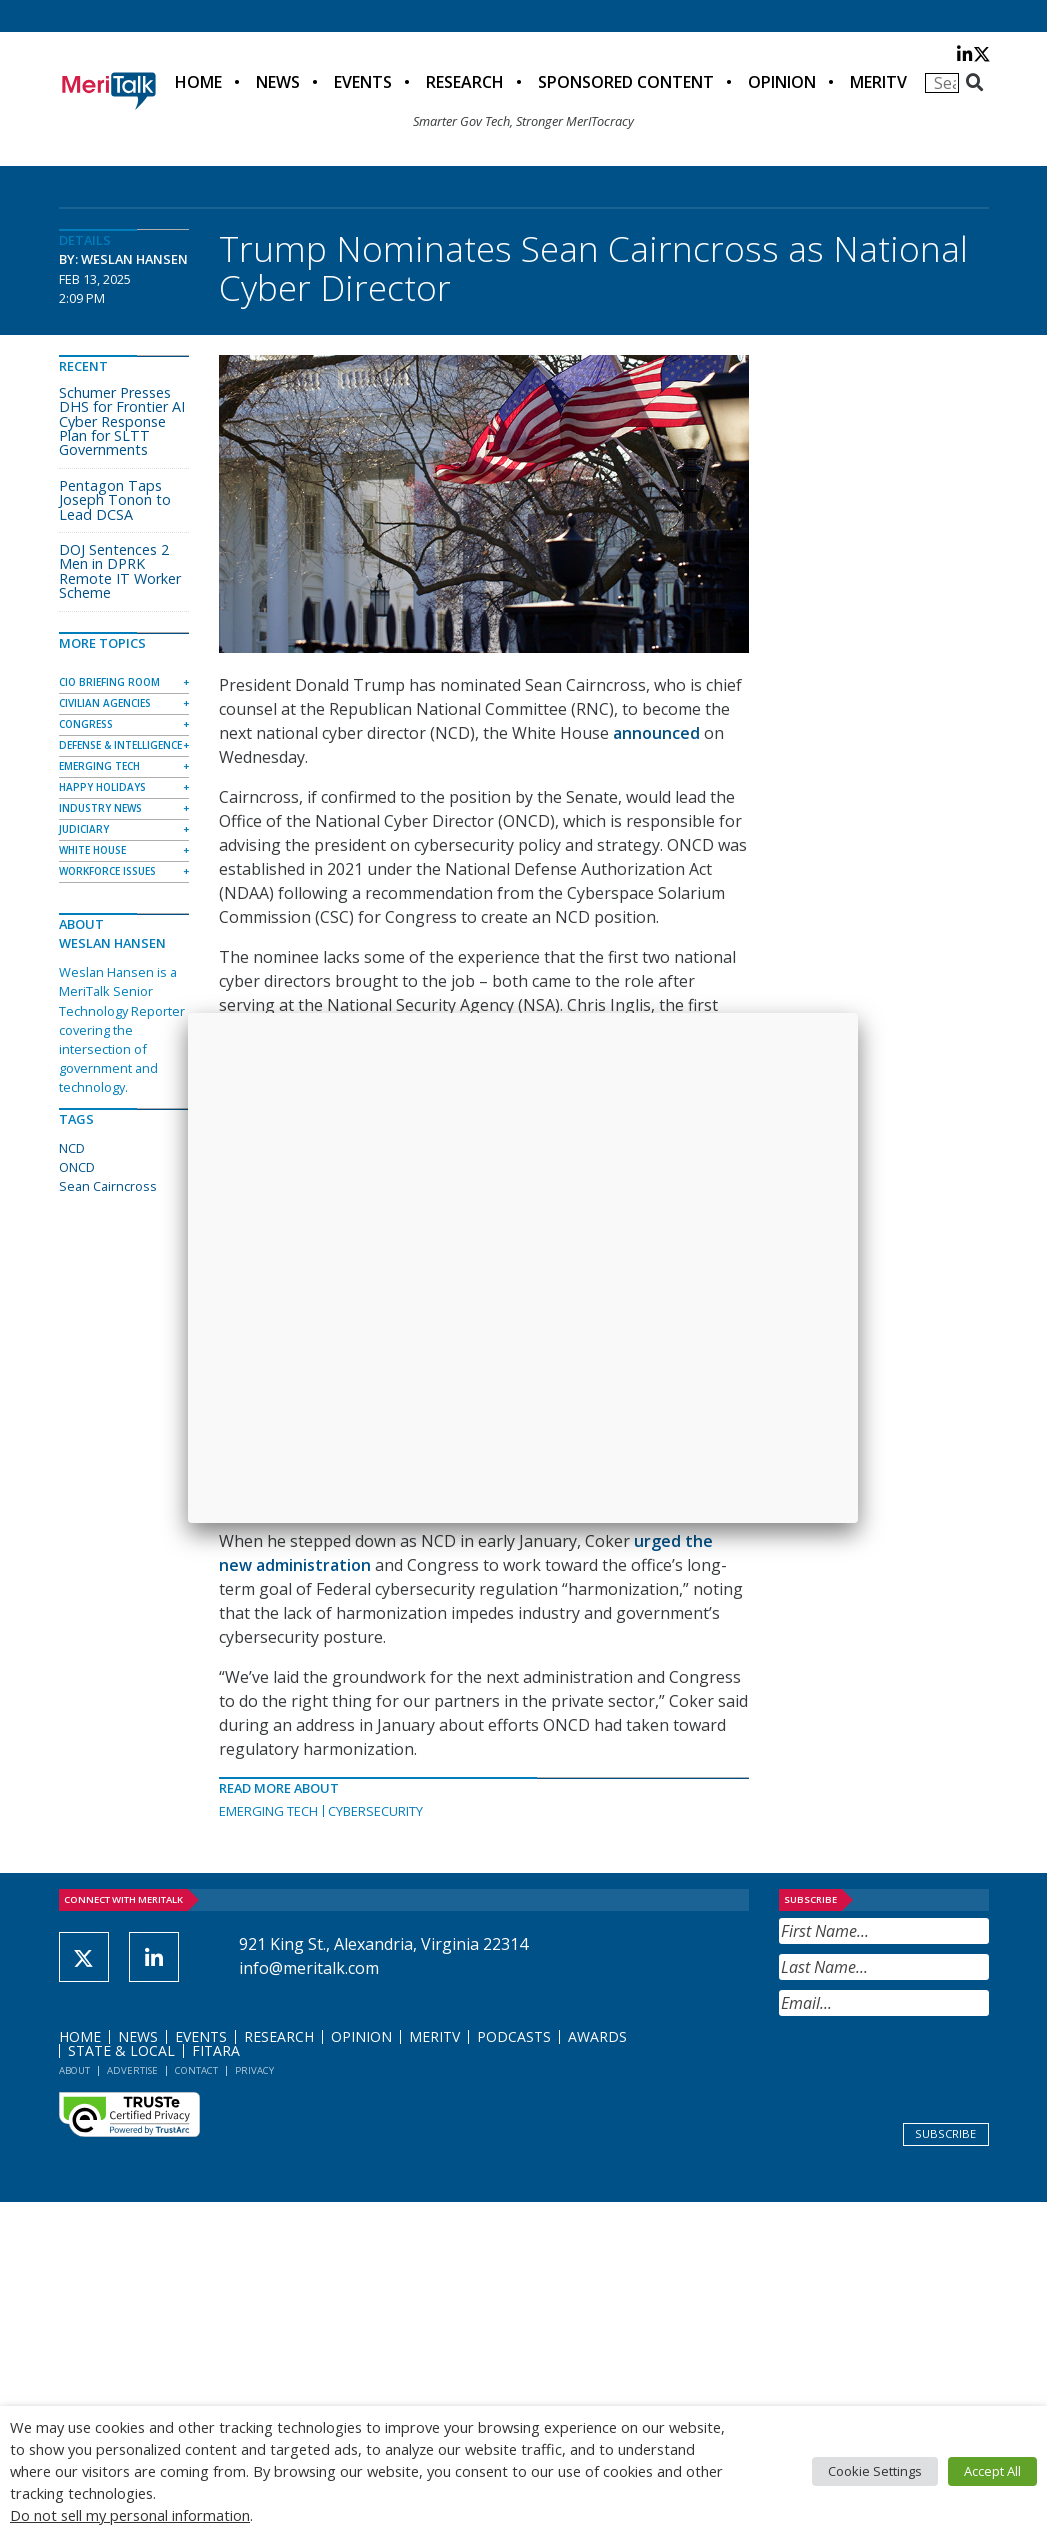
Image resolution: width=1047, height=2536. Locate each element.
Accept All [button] (992, 2471)
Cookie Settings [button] (875, 2471)
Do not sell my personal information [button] (130, 2515)
